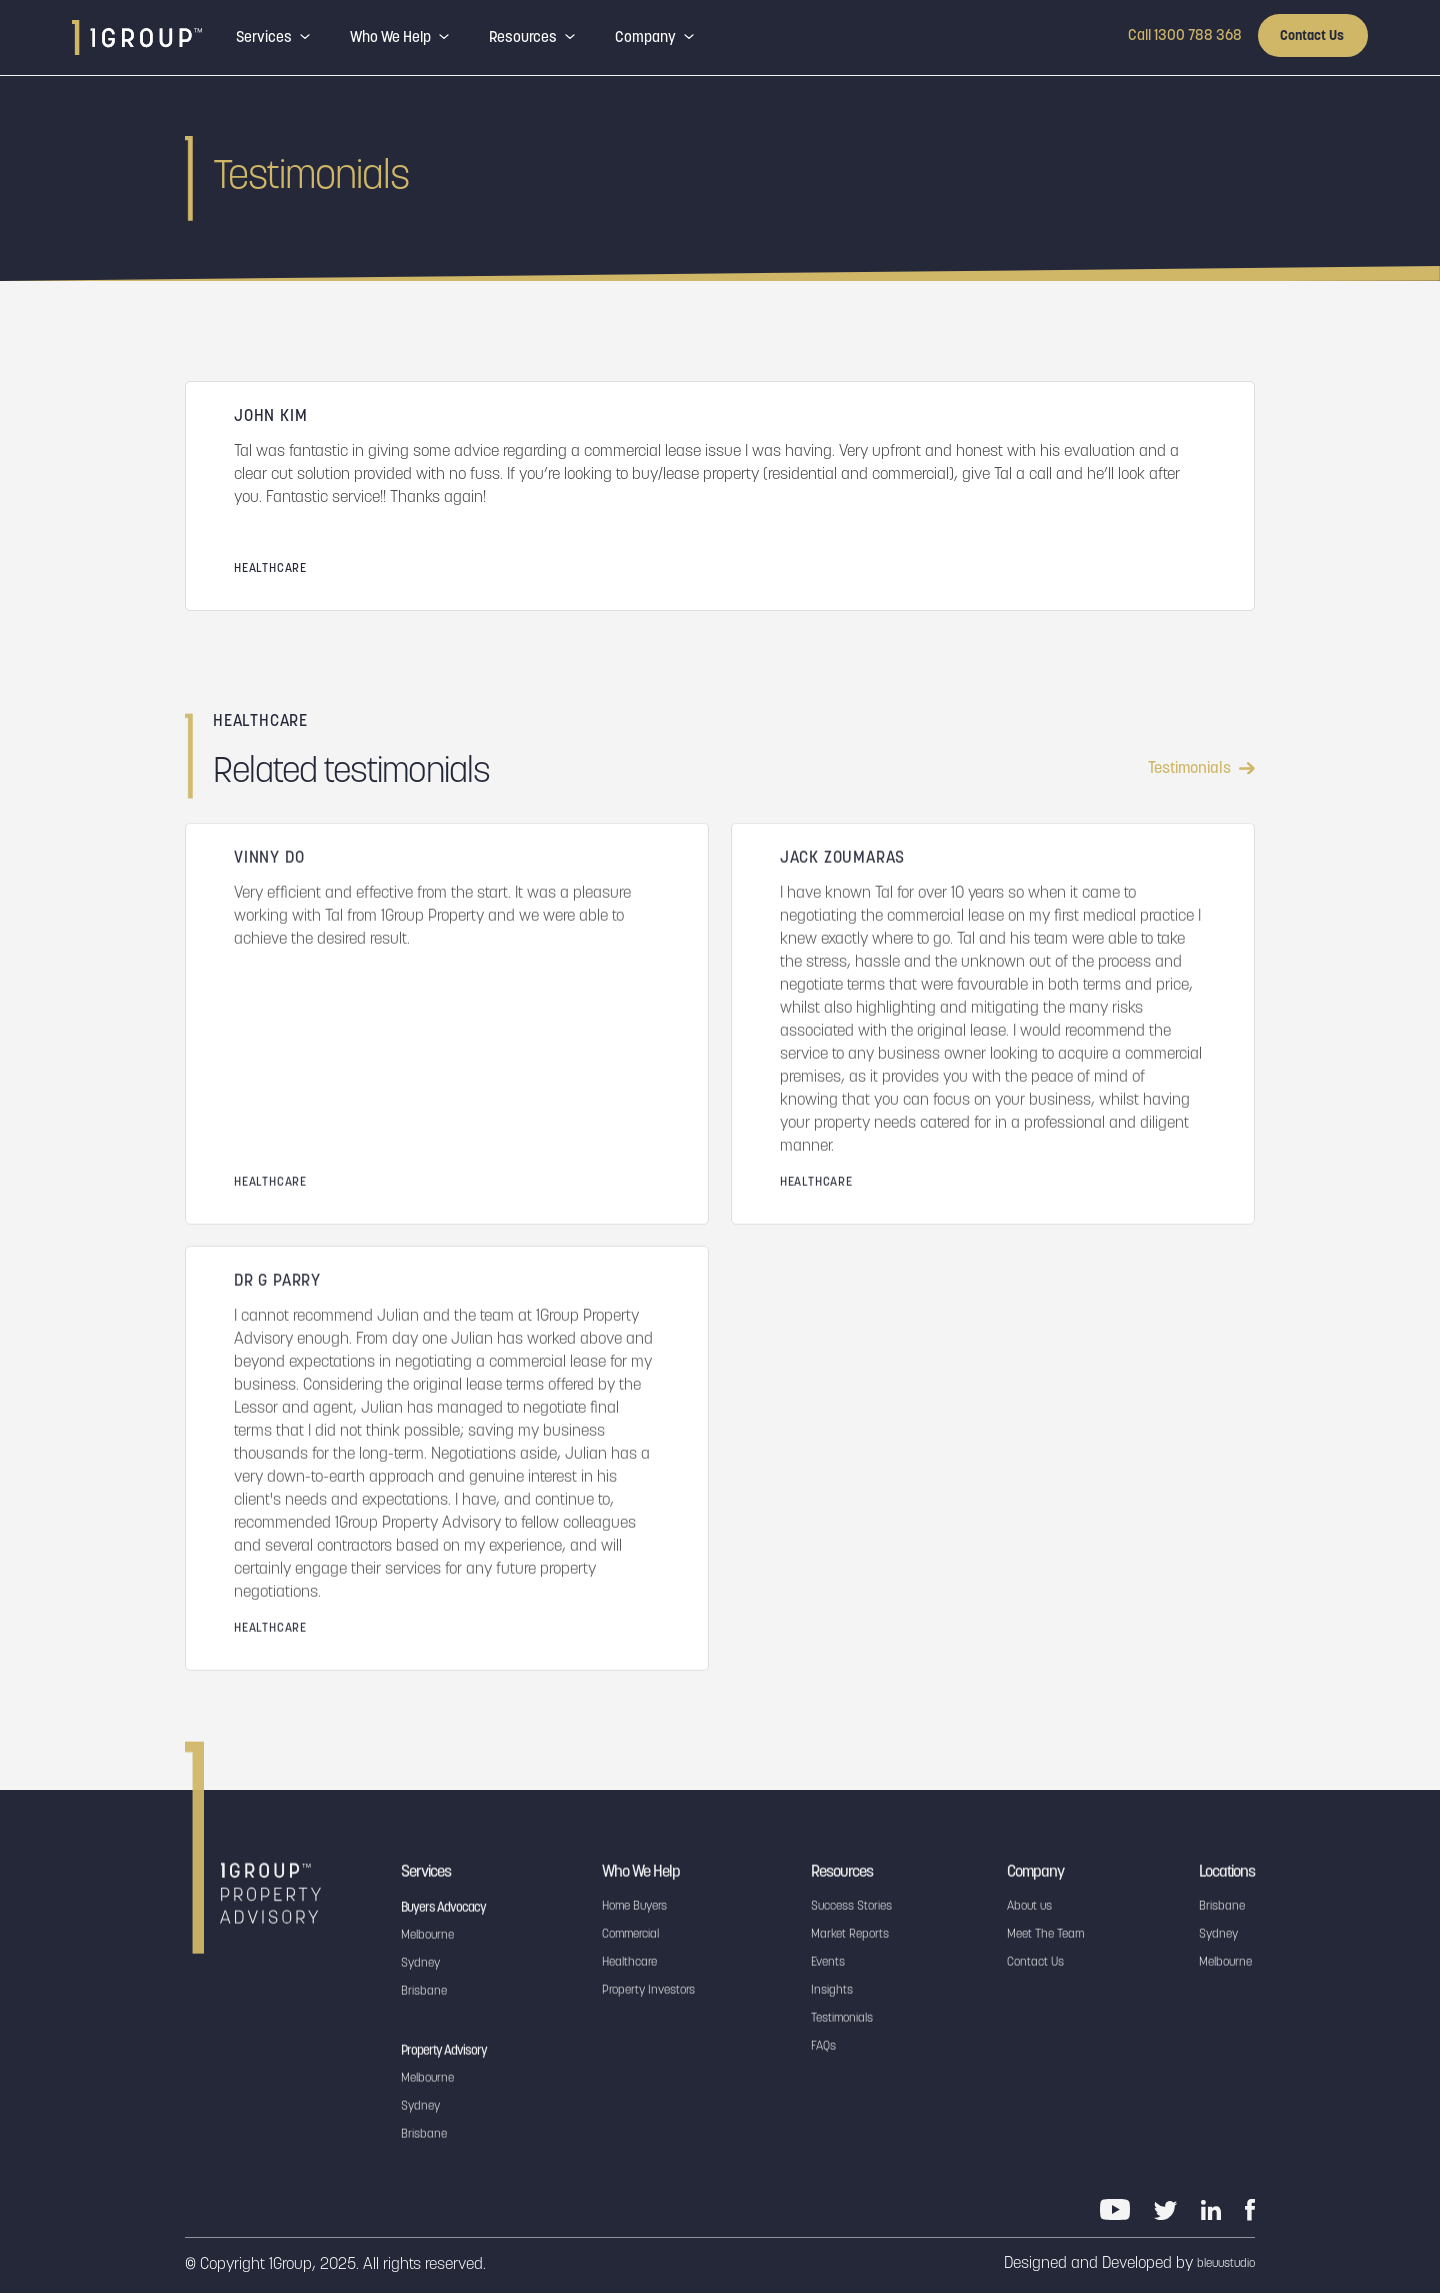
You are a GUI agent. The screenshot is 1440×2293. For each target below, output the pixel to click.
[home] (137, 37)
